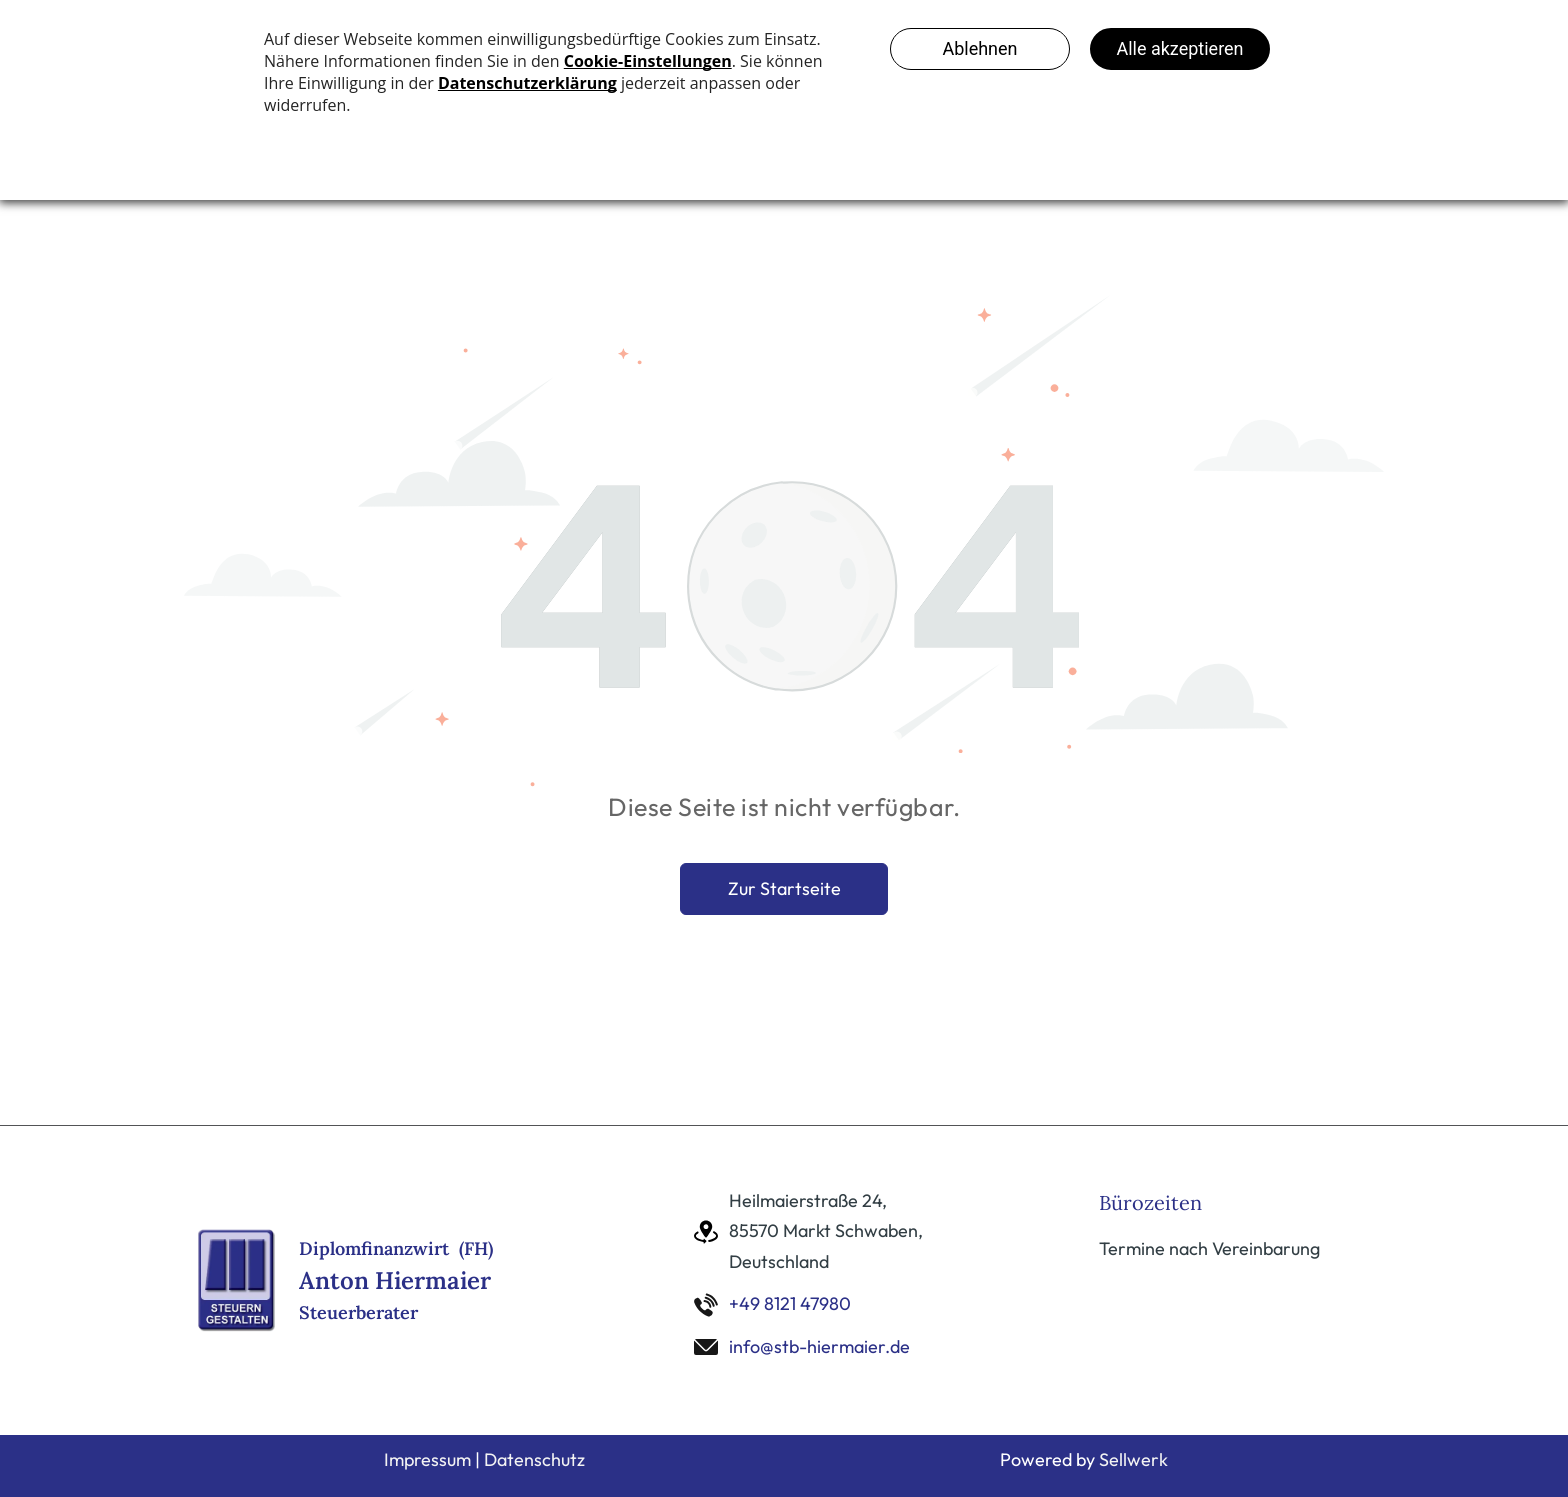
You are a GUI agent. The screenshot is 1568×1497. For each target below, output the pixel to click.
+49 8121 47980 (790, 1303)
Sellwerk (1133, 1459)
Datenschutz (534, 1459)
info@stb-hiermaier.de (819, 1346)
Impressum (427, 1459)
